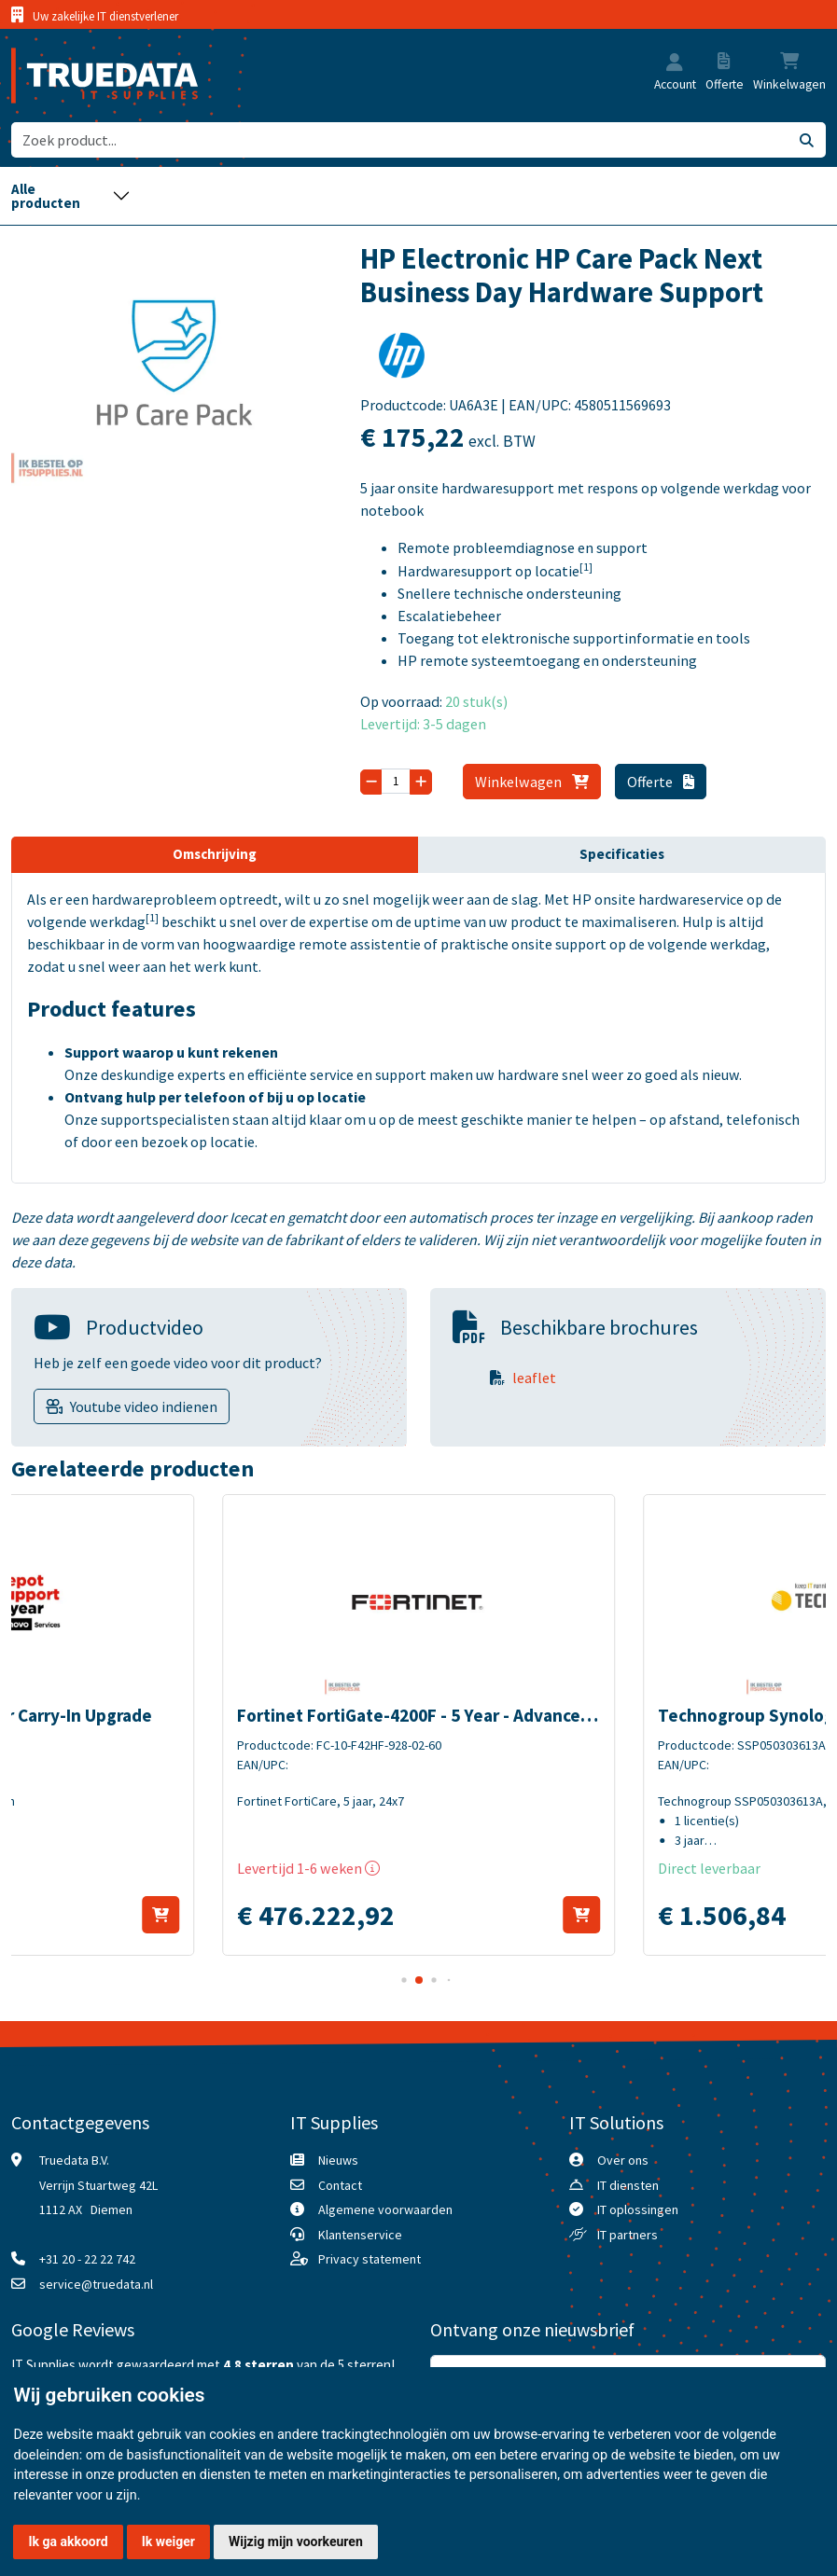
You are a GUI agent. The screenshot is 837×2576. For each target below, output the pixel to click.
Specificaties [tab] (621, 854)
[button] (674, 63)
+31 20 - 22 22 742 (87, 2259)
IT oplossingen (637, 2209)
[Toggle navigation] (71, 196)
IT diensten (628, 2185)
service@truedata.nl (96, 2284)
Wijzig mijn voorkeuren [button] (296, 2541)
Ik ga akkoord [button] (67, 2541)
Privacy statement (369, 2259)
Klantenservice (360, 2234)
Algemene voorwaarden (385, 2209)
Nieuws (338, 2160)
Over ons (623, 2160)
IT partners (627, 2234)
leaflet (534, 1377)
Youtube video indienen (143, 1406)
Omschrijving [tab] (215, 854)
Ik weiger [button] (168, 2541)
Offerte (660, 781)
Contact (340, 2185)
